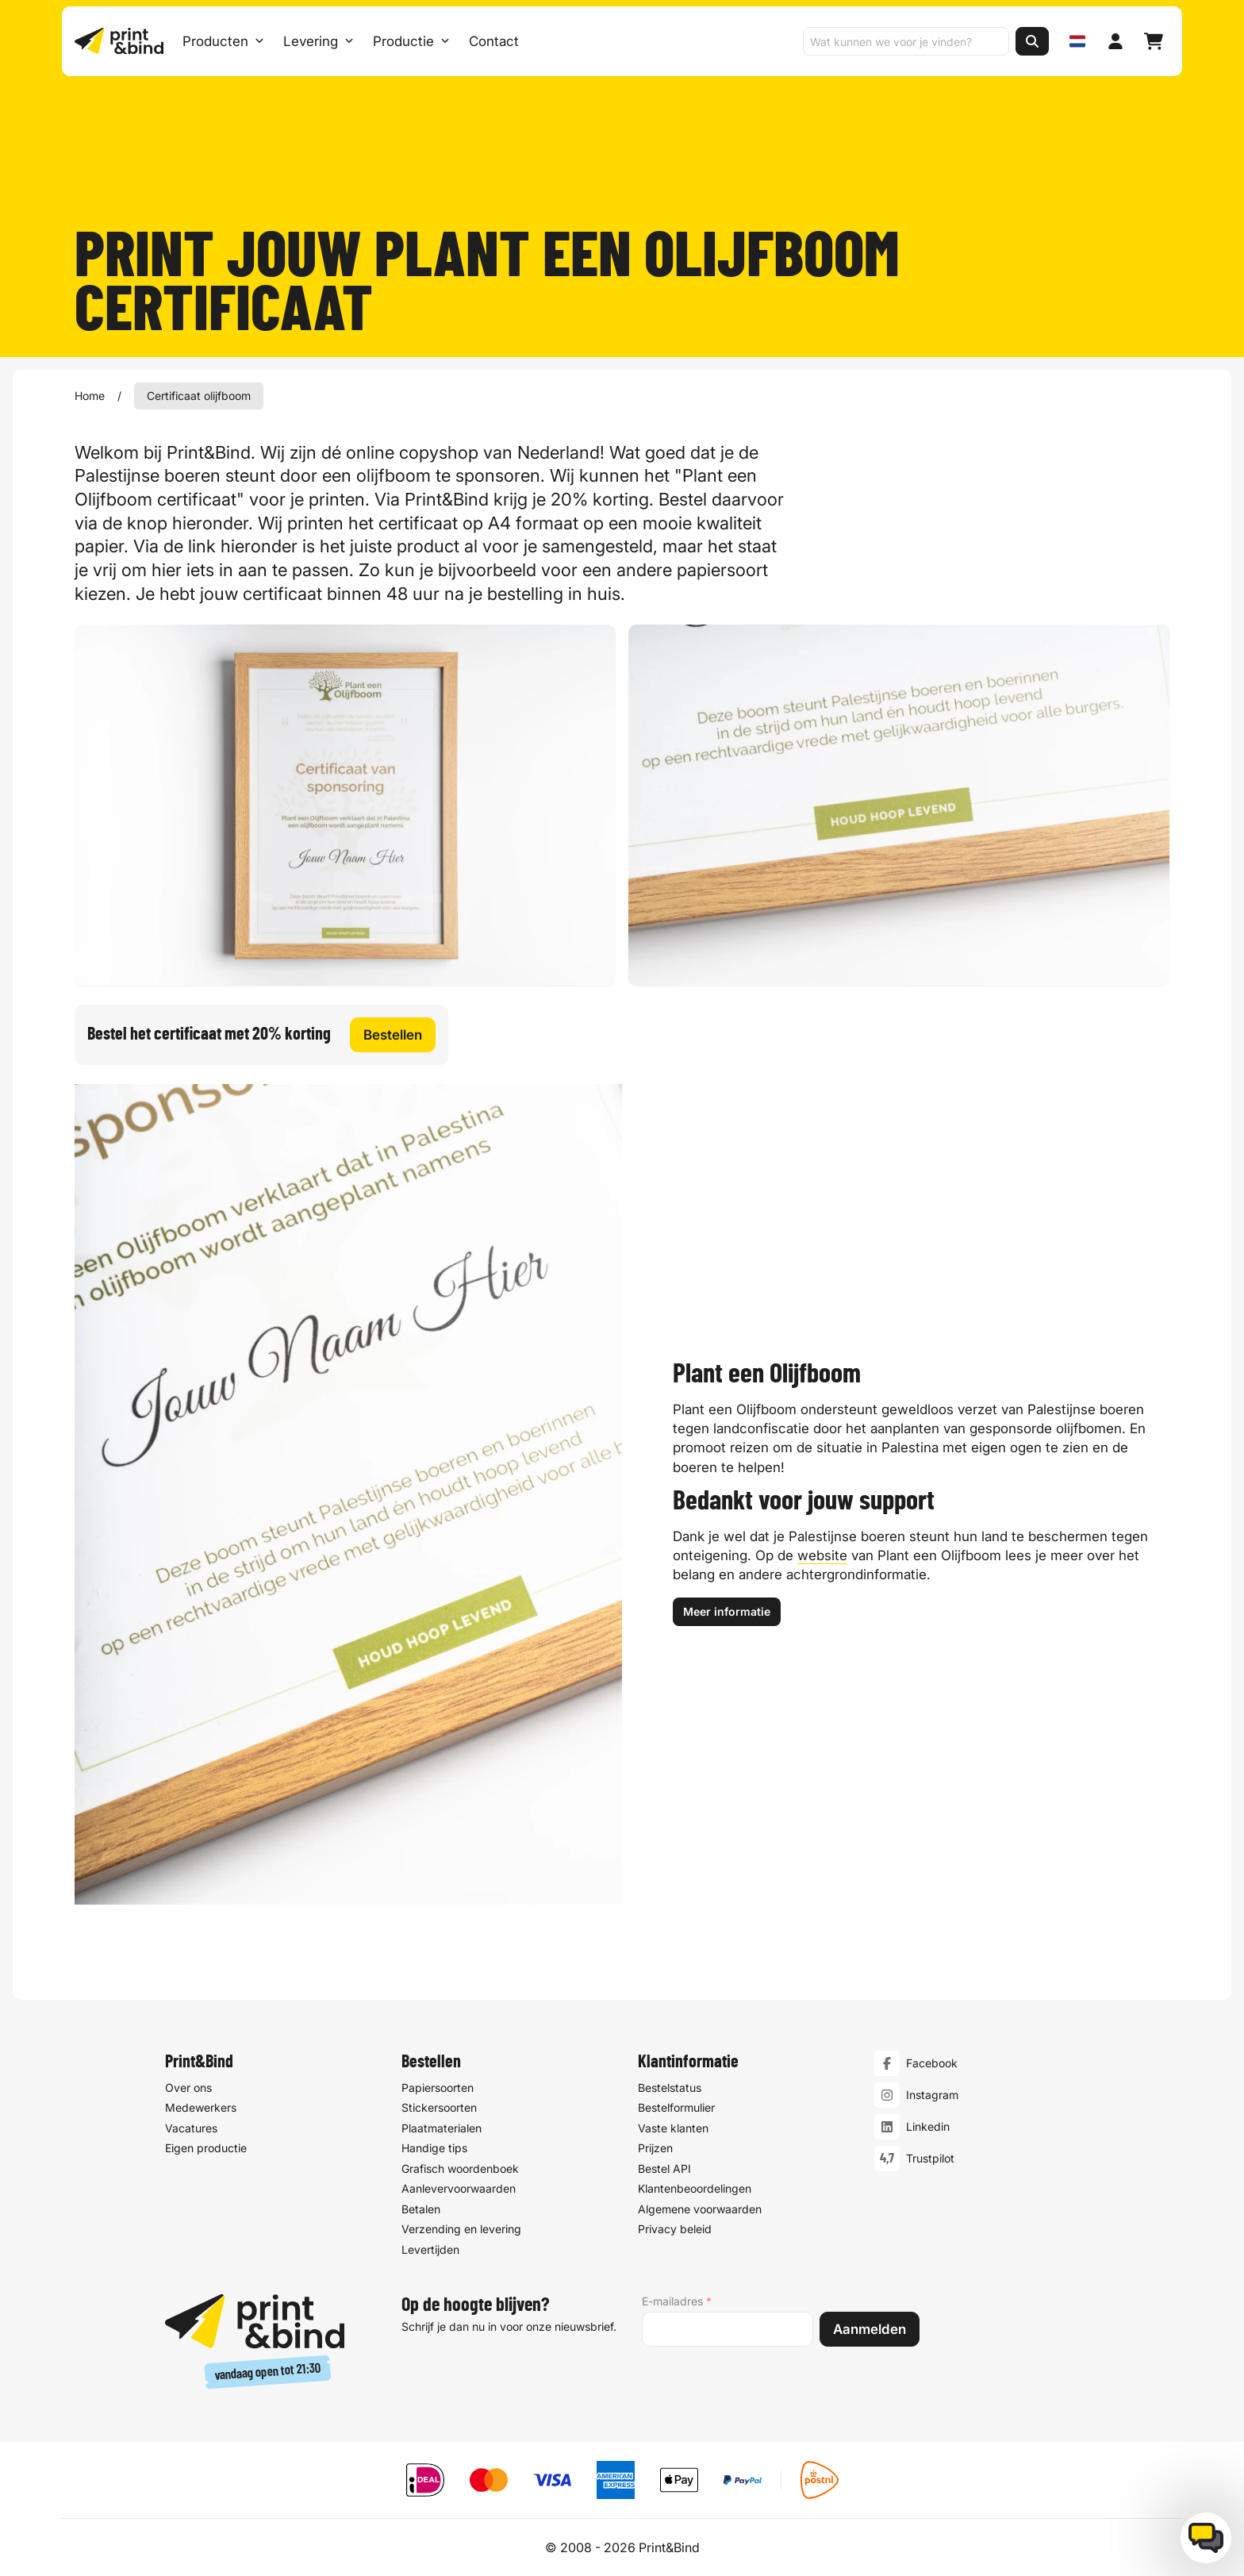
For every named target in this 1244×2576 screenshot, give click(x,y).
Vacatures (191, 2128)
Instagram (932, 2094)
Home (90, 395)
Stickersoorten (439, 2107)
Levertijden (430, 2249)
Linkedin (928, 2126)
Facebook (932, 2063)
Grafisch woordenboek (460, 2168)
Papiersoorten (437, 2087)
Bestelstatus (669, 2087)
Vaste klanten (673, 2128)
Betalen (420, 2209)
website (822, 1555)
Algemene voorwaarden (700, 2209)
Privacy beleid (675, 2229)
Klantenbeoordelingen (694, 2188)
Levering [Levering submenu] (318, 41)
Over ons (188, 2087)
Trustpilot (930, 2158)
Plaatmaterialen (441, 2128)
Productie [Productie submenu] (411, 41)
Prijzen (655, 2148)
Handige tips (434, 2148)
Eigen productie (206, 2148)
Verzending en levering (461, 2229)
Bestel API (664, 2168)
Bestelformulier (676, 2107)
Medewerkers (200, 2107)
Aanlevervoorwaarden (458, 2188)
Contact (494, 41)
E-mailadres (677, 2301)
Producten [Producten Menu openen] (223, 41)
